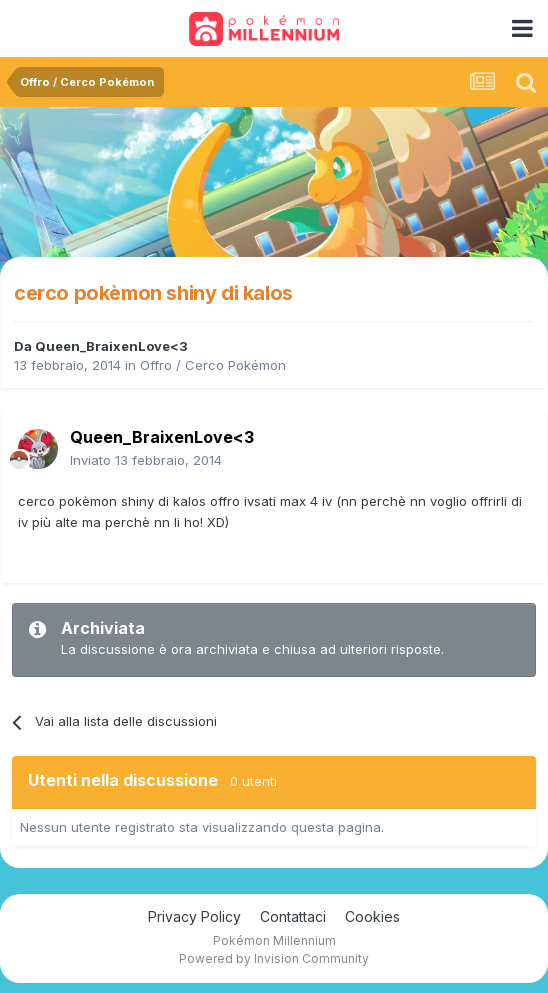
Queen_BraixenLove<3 (111, 346)
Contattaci (293, 916)
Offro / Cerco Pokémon (213, 365)
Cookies (372, 916)
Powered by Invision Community (274, 958)
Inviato (146, 460)
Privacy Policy (194, 916)
